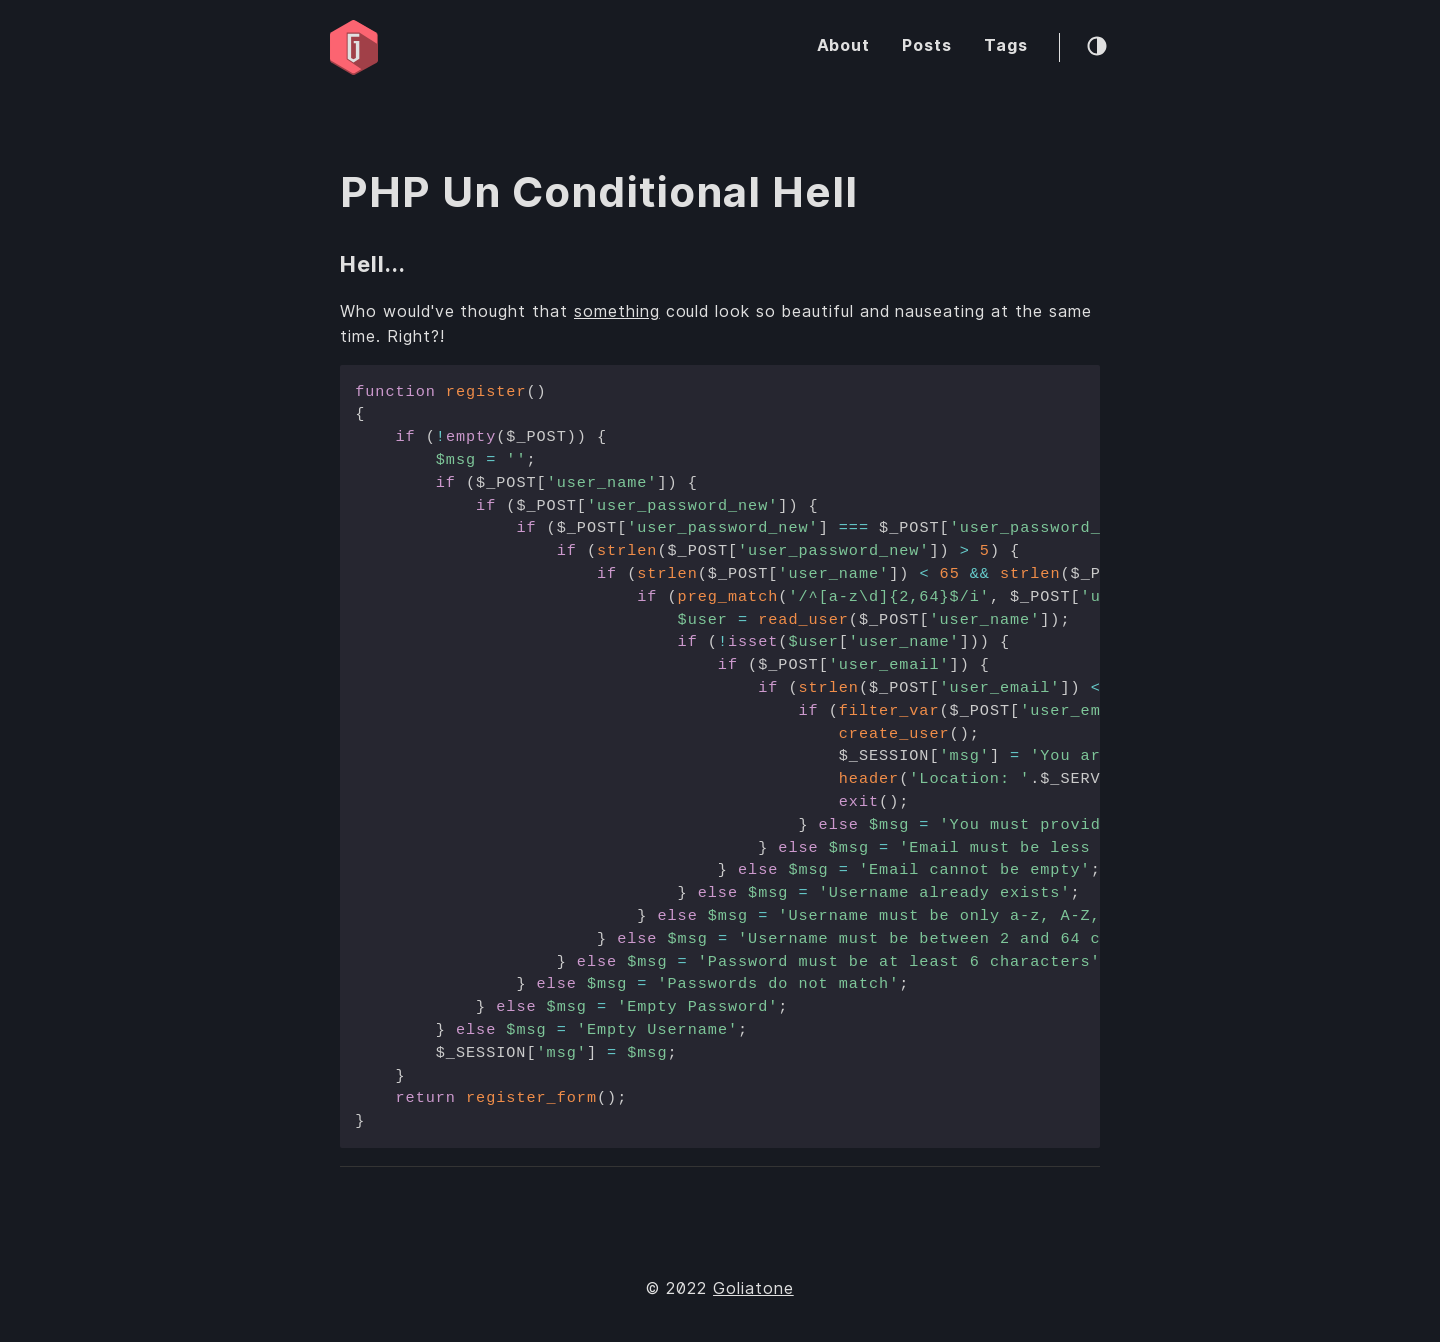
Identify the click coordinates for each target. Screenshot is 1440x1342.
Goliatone (753, 1288)
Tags (1006, 45)
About (844, 45)
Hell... (373, 264)
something (617, 311)
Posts (927, 45)
